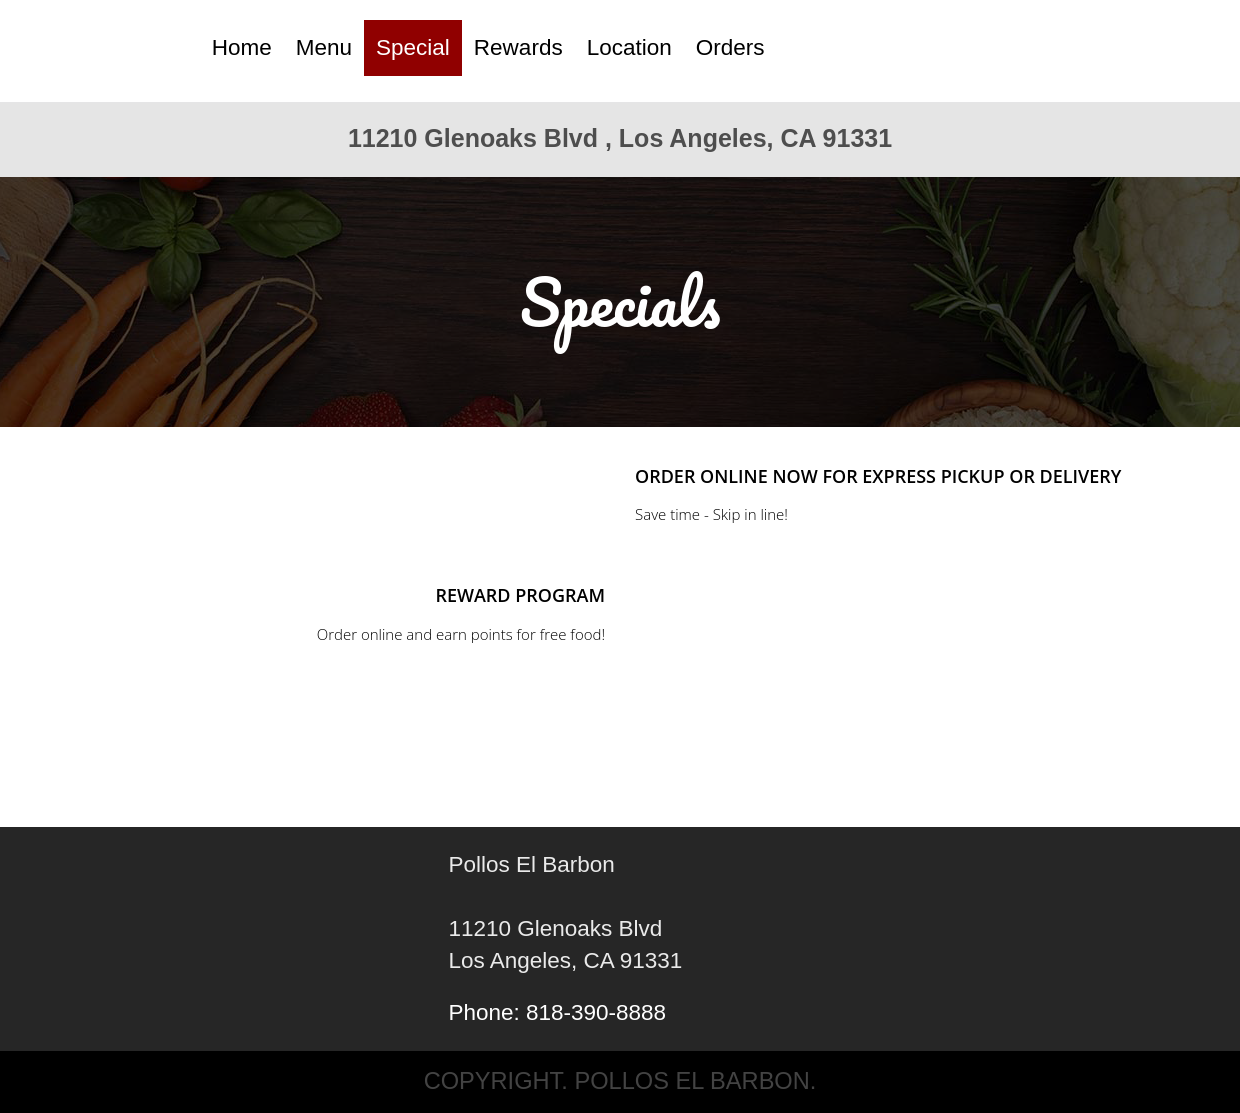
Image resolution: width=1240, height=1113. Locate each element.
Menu (324, 47)
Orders (730, 47)
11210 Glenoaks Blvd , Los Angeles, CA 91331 (620, 138)
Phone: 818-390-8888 (557, 1012)
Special (413, 47)
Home (242, 47)
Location (629, 47)
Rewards (518, 47)
